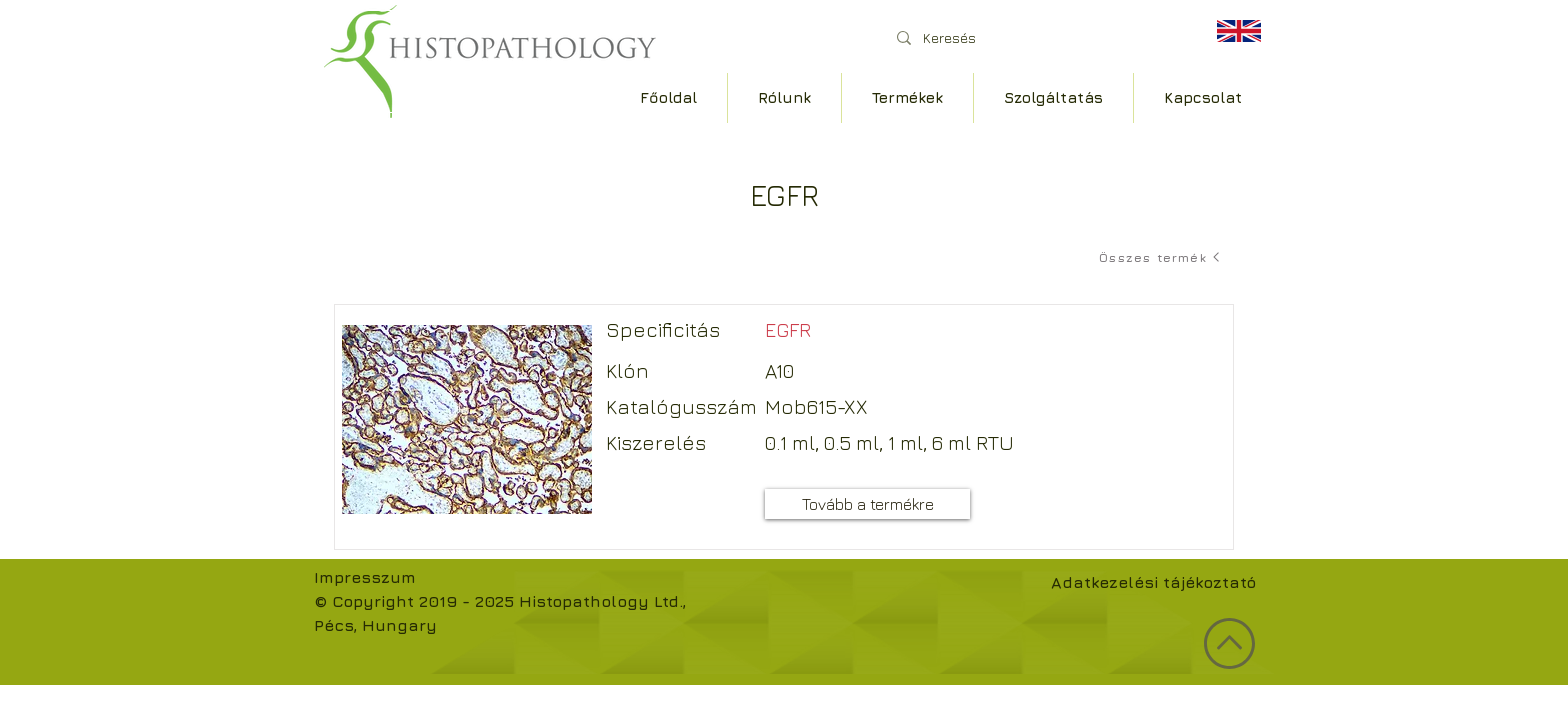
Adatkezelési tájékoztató (1153, 582)
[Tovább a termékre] (867, 504)
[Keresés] (1033, 37)
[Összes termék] (1161, 257)
